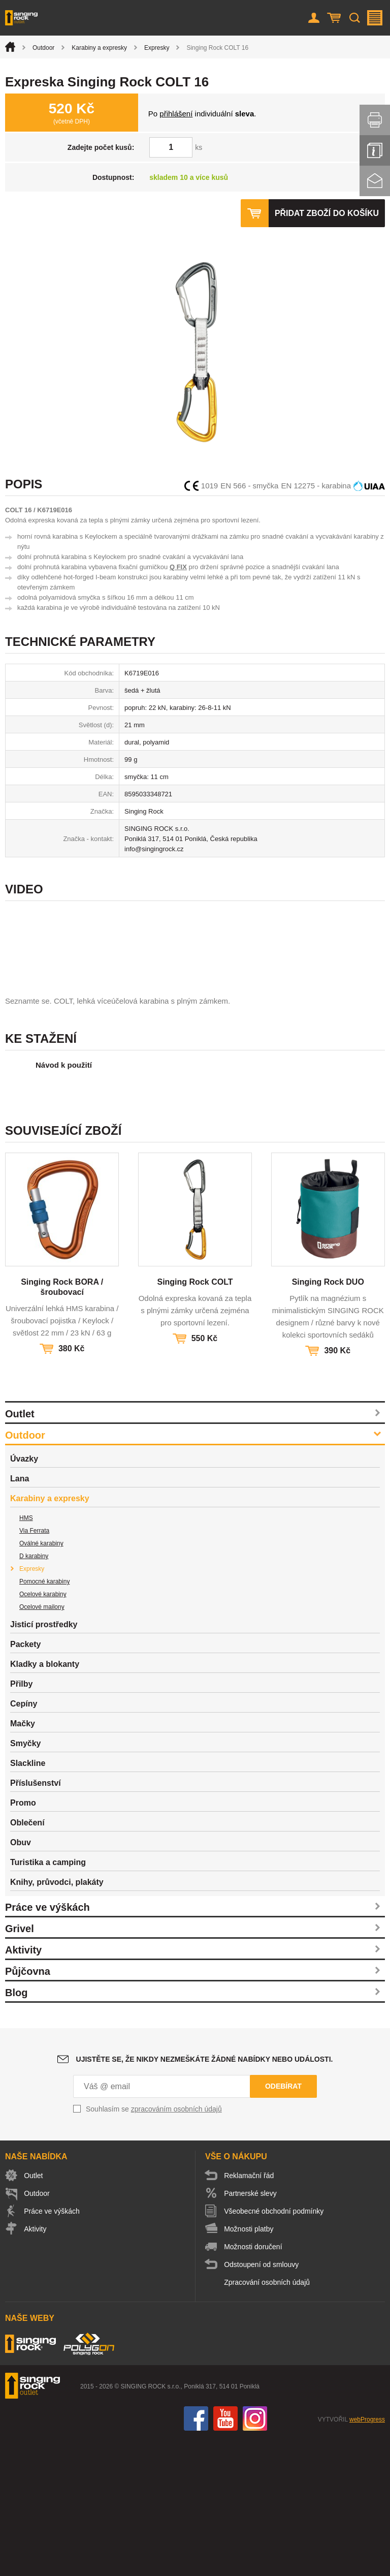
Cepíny (23, 1841)
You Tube (225, 2556)
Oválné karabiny (41, 1681)
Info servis (375, 150)
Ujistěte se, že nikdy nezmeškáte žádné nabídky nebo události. (204, 2197)
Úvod (10, 47)
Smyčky (25, 1881)
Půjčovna (27, 2109)
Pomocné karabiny (44, 1719)
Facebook (196, 2556)
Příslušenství (35, 1920)
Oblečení (27, 1960)
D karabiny (33, 1693)
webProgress (367, 2557)
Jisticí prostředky (44, 1762)
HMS (26, 1655)
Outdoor (43, 47)
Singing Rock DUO (328, 1419)
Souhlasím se (154, 2247)
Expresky (156, 47)
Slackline (27, 1901)
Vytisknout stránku (375, 120)
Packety (25, 1782)
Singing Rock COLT (195, 1419)
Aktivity (23, 2087)
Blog (16, 2130)
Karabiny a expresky (99, 47)
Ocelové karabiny (43, 1731)
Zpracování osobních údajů (267, 2420)
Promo (23, 1940)
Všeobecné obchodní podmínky (274, 2349)
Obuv (20, 1980)
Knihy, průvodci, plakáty (57, 2019)
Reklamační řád (249, 2313)
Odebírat (283, 2224)
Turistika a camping (48, 2000)
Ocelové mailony (41, 1744)
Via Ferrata (34, 1668)
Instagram (255, 2556)
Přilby (21, 1821)
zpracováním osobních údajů (176, 2247)
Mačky (22, 1861)
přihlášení (175, 113)
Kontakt (375, 181)
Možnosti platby (249, 2367)
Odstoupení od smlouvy (261, 2402)
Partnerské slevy (250, 2331)
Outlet (20, 1551)
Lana (19, 1616)
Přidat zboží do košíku (326, 213)
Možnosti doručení (253, 2384)
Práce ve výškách (47, 2045)
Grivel (19, 2066)
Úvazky (24, 1596)
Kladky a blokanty (44, 1801)
